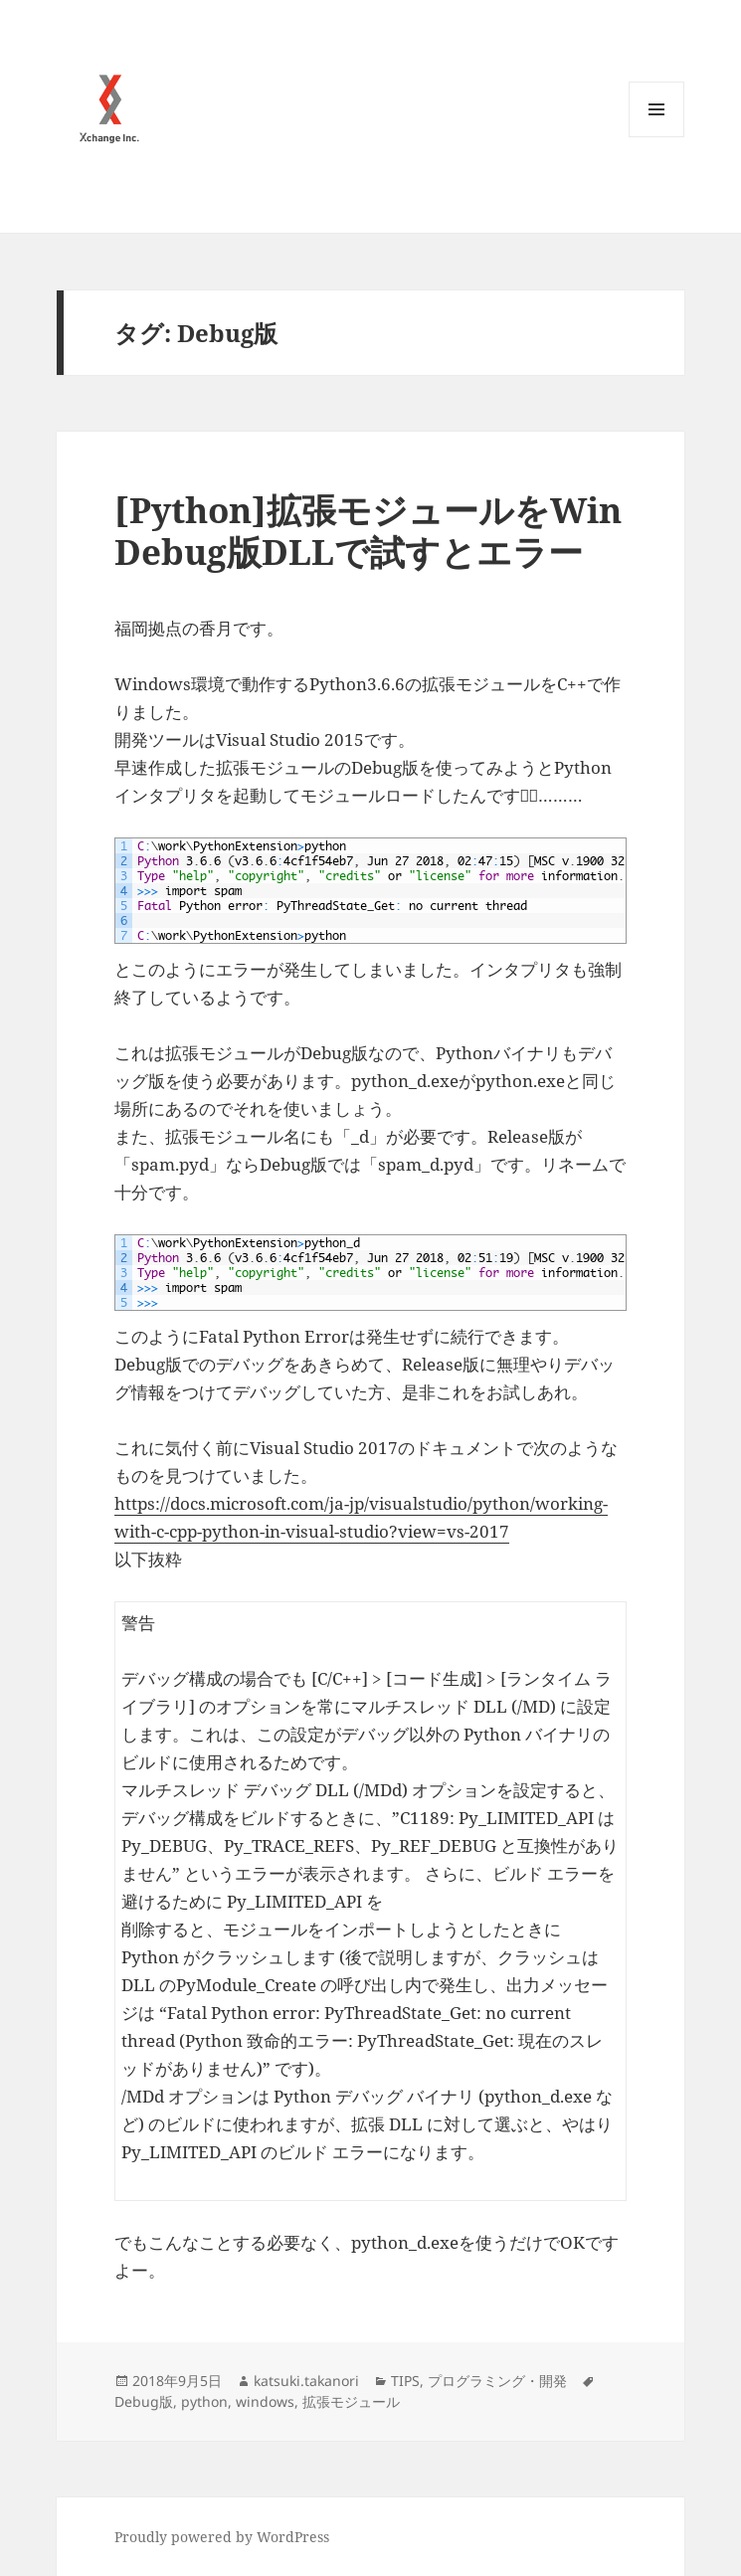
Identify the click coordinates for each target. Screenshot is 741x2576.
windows (265, 2401)
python (204, 2401)
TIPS (405, 2380)
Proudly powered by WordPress (221, 2536)
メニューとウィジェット (656, 136)
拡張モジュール (351, 2401)
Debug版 (143, 2401)
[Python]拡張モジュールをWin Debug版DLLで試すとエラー (368, 530)
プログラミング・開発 (497, 2380)
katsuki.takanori (306, 2380)
